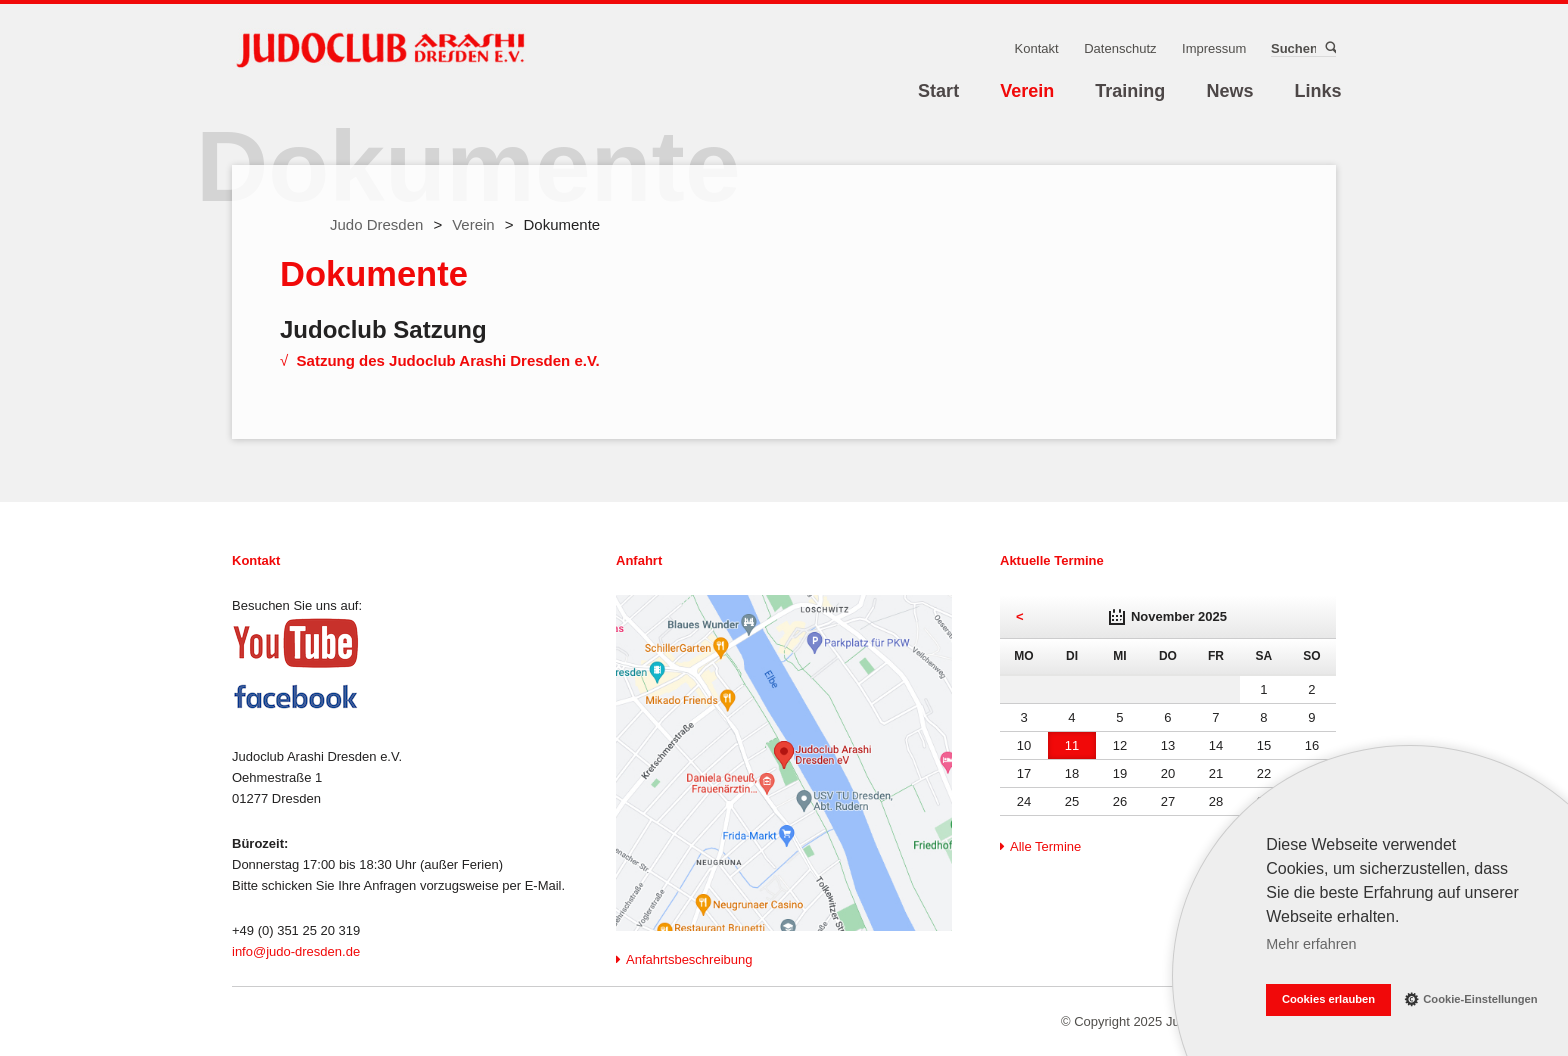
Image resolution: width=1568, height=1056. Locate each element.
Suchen (1329, 48)
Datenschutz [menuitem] (1120, 48)
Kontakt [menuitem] (1037, 48)
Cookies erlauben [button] (1328, 999)
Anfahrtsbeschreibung (689, 959)
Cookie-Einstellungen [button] (1471, 998)
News (1229, 91)
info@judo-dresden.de (296, 951)
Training (1130, 91)
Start (938, 91)
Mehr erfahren (1311, 944)
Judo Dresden (376, 224)
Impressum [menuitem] (1214, 48)
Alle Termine (1045, 846)
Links (1318, 91)
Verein (1027, 91)
